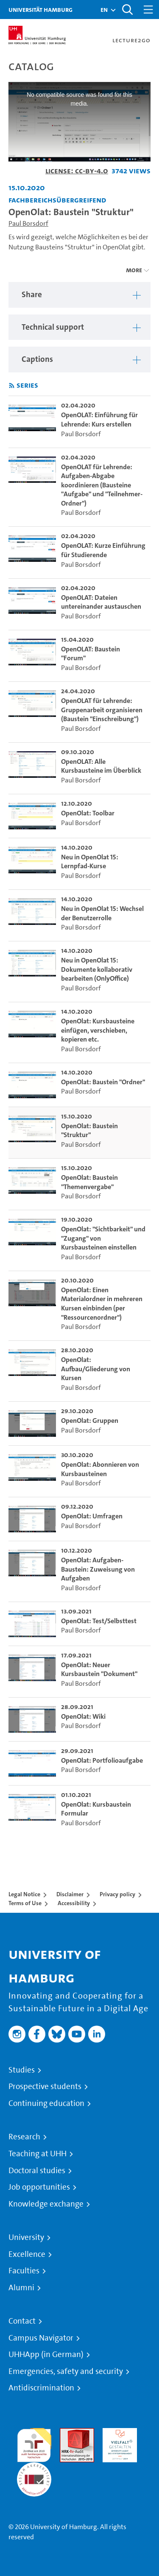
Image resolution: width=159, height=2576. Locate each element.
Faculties (23, 2270)
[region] (79, 295)
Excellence (26, 2254)
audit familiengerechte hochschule (34, 2443)
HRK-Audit (118, 2432)
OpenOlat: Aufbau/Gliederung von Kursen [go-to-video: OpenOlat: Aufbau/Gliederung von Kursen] (95, 1368)
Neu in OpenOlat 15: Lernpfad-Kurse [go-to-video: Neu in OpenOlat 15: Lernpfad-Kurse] (89, 862)
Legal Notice (24, 1894)
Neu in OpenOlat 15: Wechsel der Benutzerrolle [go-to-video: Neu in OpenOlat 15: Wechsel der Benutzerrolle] (102, 913)
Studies (21, 2070)
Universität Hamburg (40, 9)
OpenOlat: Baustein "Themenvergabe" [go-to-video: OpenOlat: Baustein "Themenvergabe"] (89, 1182)
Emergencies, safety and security (65, 2371)
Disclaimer (70, 1894)
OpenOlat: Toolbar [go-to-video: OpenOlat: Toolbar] (87, 813)
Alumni (21, 2287)
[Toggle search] (127, 9)
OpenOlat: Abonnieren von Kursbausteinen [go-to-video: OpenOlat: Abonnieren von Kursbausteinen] (100, 1469)
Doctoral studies (36, 2170)
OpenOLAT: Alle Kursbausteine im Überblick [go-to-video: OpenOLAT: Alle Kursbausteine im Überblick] (101, 766)
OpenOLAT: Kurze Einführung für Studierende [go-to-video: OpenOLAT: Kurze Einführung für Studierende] (103, 550)
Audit (68, 2432)
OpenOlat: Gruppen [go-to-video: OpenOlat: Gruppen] (89, 1420)
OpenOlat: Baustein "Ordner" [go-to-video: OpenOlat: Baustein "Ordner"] (103, 1081)
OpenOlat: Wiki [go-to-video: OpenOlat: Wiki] (83, 1716)
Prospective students (44, 2086)
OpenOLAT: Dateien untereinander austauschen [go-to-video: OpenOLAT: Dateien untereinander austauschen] (101, 602)
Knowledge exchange (46, 2204)
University (26, 2237)
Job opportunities (39, 2187)
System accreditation (34, 2472)
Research (24, 2136)
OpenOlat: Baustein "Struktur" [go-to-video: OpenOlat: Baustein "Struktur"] (89, 1130)
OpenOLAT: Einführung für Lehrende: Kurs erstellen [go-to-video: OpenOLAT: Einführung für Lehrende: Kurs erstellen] (99, 419)
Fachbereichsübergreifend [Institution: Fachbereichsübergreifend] (57, 199)
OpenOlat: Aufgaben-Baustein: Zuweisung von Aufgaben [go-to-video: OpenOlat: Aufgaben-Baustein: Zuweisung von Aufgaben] (98, 1569)
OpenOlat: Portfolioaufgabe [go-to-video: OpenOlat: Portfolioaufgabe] (102, 1760)
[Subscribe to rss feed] (11, 386)
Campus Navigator (40, 2338)
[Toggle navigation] (148, 9)
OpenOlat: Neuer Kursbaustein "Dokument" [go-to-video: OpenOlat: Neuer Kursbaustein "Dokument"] (99, 1669)
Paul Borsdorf (28, 223)
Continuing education (46, 2103)
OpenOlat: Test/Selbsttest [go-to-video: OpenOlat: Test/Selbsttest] (99, 1620)
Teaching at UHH (37, 2153)
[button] (104, 10)
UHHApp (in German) (46, 2354)
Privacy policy (117, 1894)
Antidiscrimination (41, 2387)
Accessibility (74, 1903)
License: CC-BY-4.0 (76, 170)
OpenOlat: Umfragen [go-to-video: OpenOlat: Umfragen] (92, 1516)
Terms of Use (25, 1903)
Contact (22, 2321)
